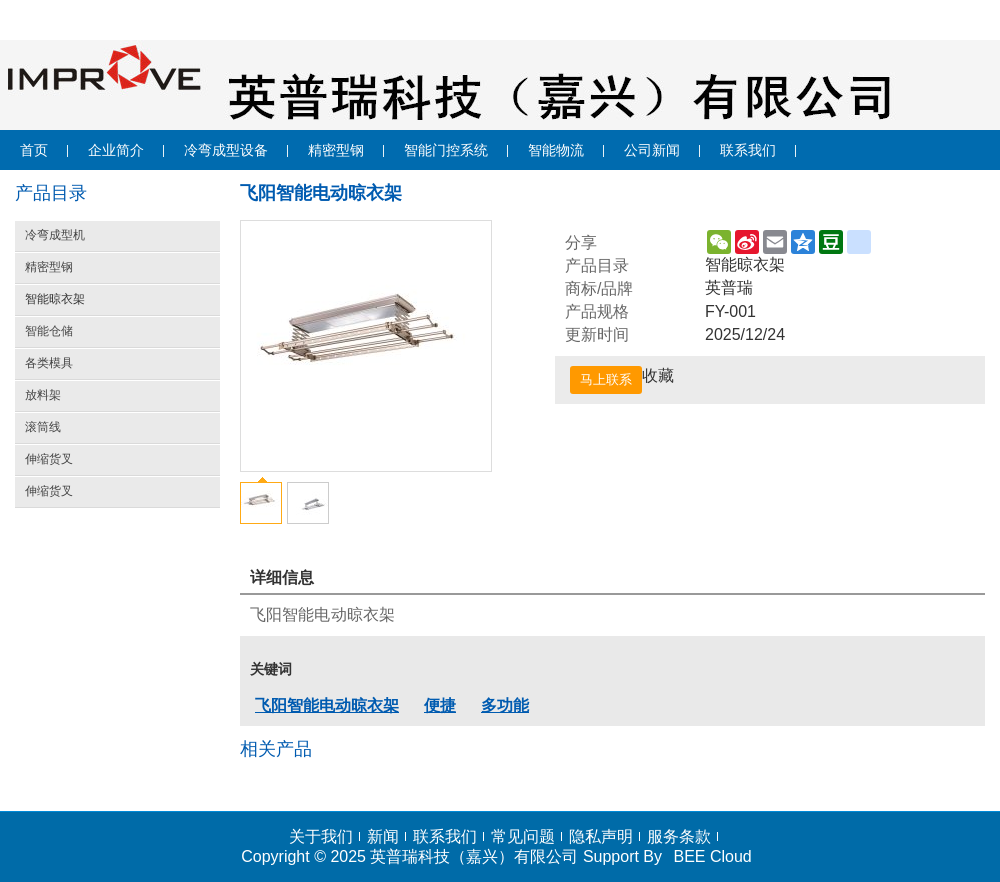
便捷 (440, 705)
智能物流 (556, 150)
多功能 (505, 705)
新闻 (383, 836)
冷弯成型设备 (226, 150)
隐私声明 (601, 836)
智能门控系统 (446, 150)
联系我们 (748, 150)
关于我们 (321, 836)
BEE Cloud (712, 856)
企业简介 (116, 150)
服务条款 (679, 836)
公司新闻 (652, 150)
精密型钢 (336, 150)
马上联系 (606, 379)
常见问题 (523, 836)
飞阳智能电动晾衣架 (327, 705)
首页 (34, 150)
